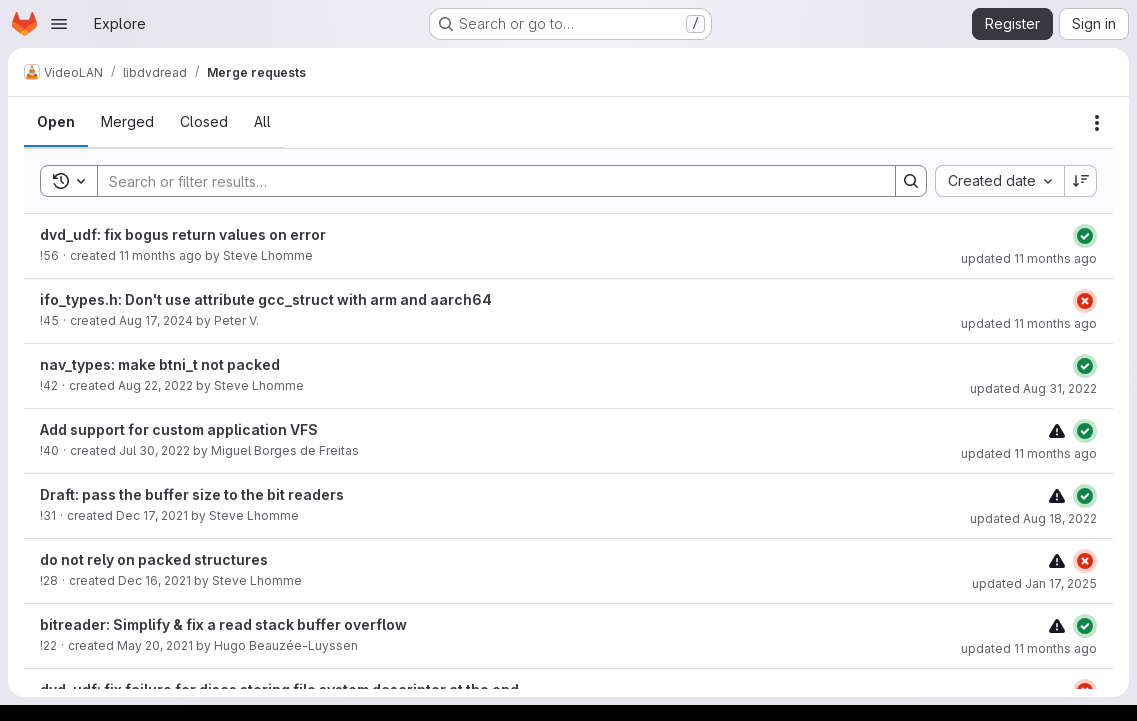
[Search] (486, 181)
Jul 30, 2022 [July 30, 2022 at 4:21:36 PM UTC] (154, 450)
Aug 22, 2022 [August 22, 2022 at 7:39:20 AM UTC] (155, 385)
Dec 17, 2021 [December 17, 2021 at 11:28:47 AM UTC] (152, 515)
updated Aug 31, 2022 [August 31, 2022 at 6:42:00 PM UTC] (1033, 388)
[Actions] (1097, 123)
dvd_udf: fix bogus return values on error (183, 234)
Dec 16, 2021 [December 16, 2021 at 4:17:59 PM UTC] (154, 580)
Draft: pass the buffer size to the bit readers (192, 494)
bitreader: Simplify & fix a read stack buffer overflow (223, 624)
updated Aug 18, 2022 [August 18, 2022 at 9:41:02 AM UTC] (1033, 518)
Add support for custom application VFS (179, 429)
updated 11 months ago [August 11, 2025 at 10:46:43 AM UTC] (1029, 453)
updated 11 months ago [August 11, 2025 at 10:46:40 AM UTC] (1029, 648)
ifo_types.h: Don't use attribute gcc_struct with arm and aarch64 (266, 299)
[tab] (56, 122)
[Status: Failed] (1085, 301)
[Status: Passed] (1085, 236)
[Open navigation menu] (59, 24)
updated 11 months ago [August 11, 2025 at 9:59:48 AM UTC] (1029, 258)
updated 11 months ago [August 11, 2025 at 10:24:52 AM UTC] (1029, 323)
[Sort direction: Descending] (1081, 181)
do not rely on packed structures (154, 559)
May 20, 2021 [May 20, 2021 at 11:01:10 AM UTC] (155, 645)
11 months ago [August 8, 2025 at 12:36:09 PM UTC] (160, 255)
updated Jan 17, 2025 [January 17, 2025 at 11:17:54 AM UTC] (1034, 583)
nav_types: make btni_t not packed (160, 364)
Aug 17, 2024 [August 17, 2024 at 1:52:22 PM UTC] (156, 320)
